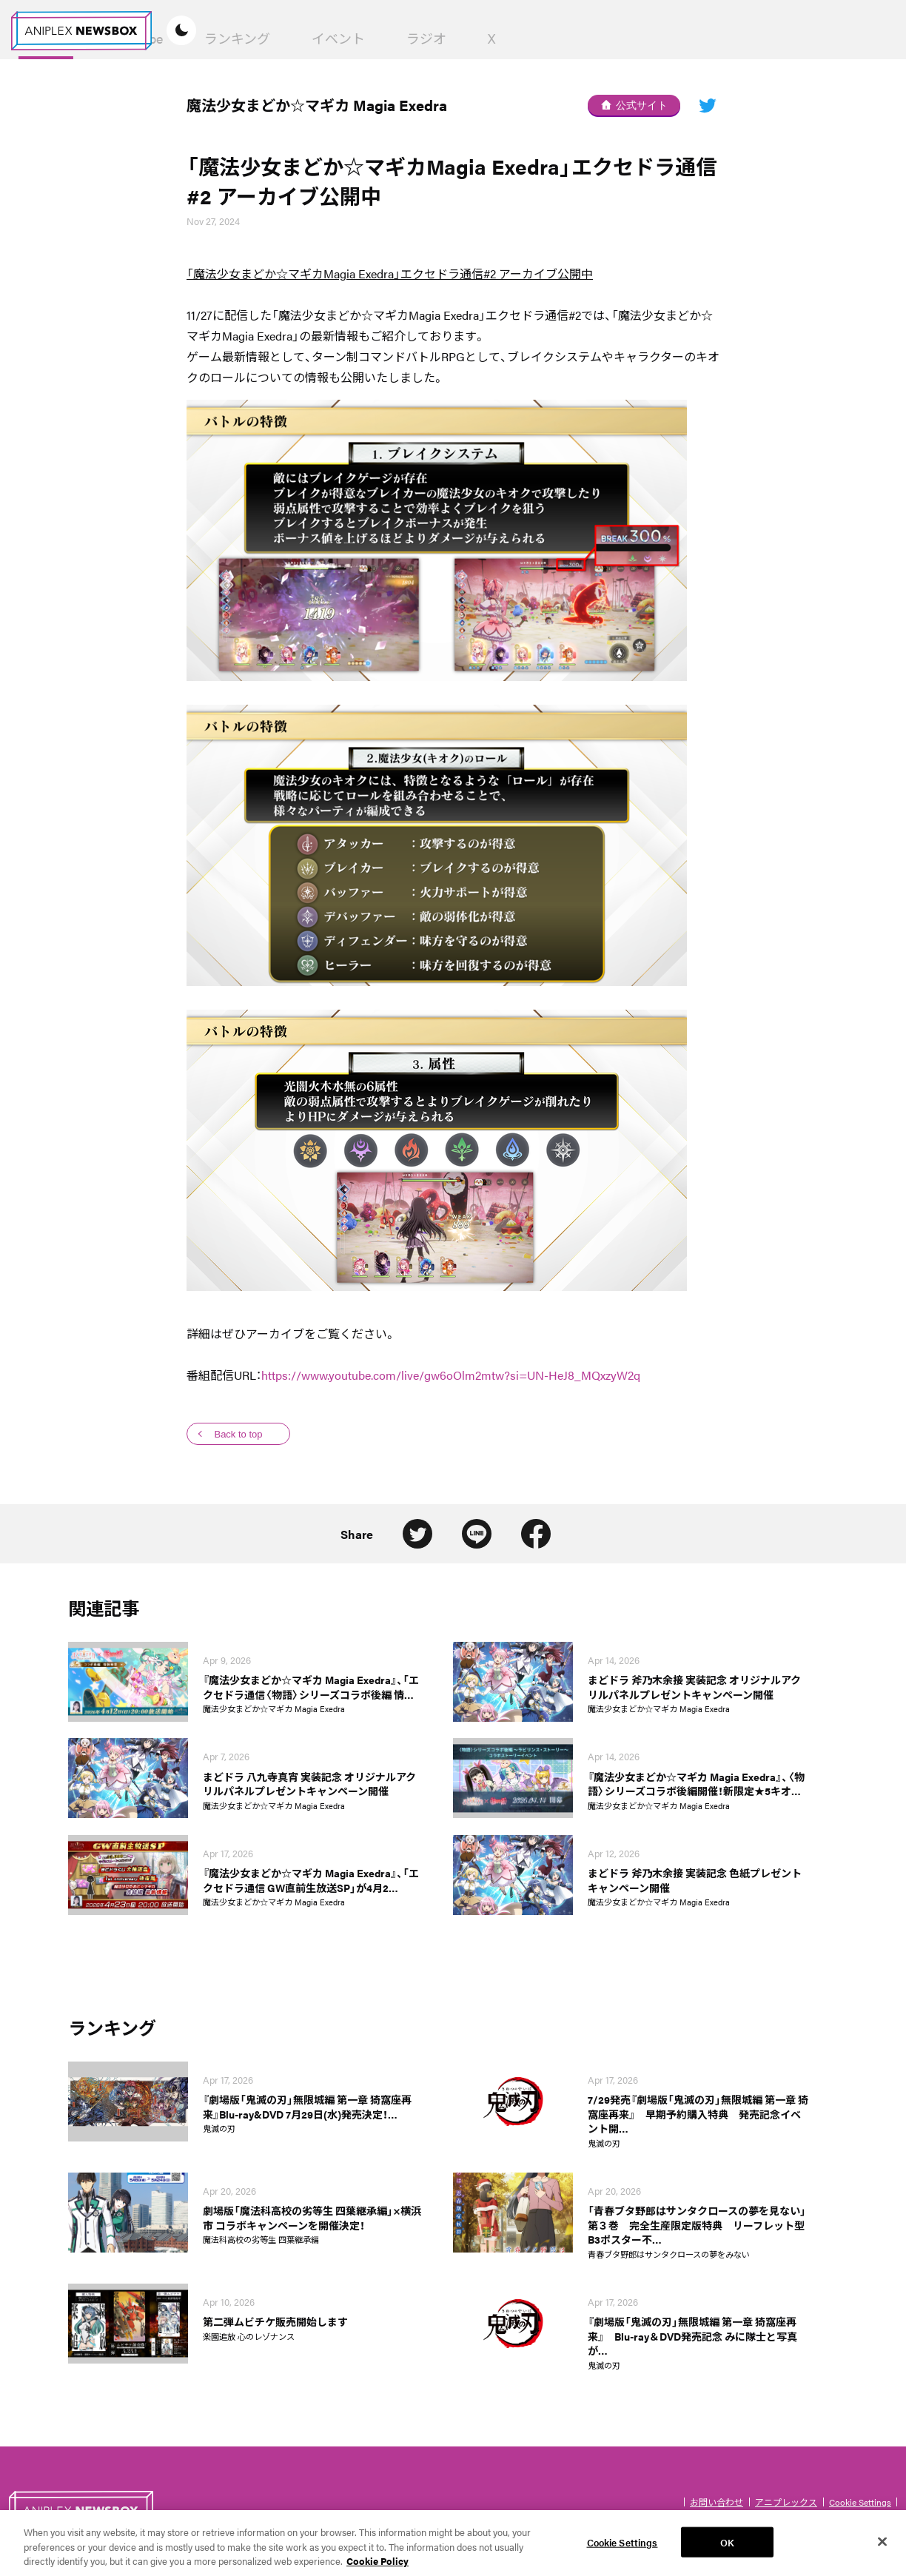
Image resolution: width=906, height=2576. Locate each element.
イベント (577, 38)
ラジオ (665, 38)
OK (727, 2550)
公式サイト (634, 105)
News (285, 38)
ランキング (476, 38)
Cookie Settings (860, 2502)
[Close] (882, 2550)
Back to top (238, 1434)
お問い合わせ (716, 2502)
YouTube (378, 38)
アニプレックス (786, 2502)
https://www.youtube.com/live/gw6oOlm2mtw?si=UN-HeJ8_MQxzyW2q (450, 1374)
